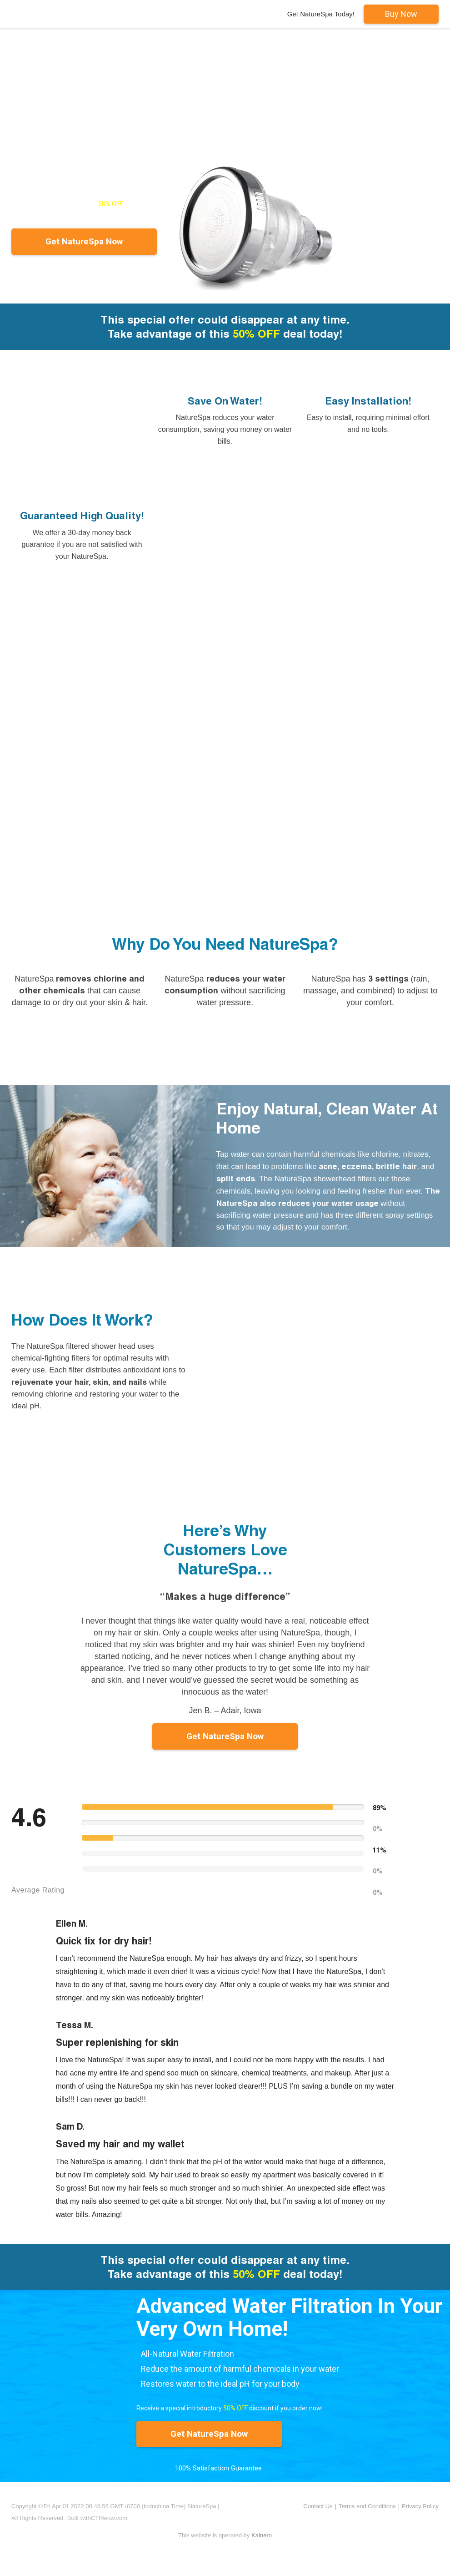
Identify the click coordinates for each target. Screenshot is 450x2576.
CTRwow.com (109, 2518)
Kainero (261, 2535)
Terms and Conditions (367, 2506)
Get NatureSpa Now (84, 241)
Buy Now (401, 14)
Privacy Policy (420, 2506)
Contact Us (317, 2506)
